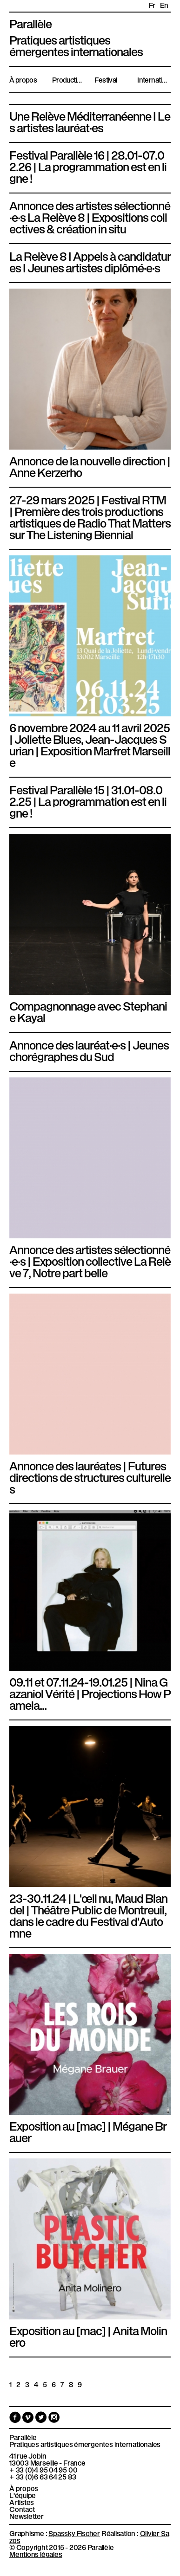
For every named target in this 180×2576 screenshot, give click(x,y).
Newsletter (26, 2515)
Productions (69, 79)
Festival (105, 79)
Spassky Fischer (74, 2533)
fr (152, 5)
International (154, 79)
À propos (23, 79)
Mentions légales (35, 2554)
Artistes (21, 2502)
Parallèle (30, 23)
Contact (21, 2508)
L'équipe (22, 2495)
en (164, 5)
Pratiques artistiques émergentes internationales (84, 2444)
